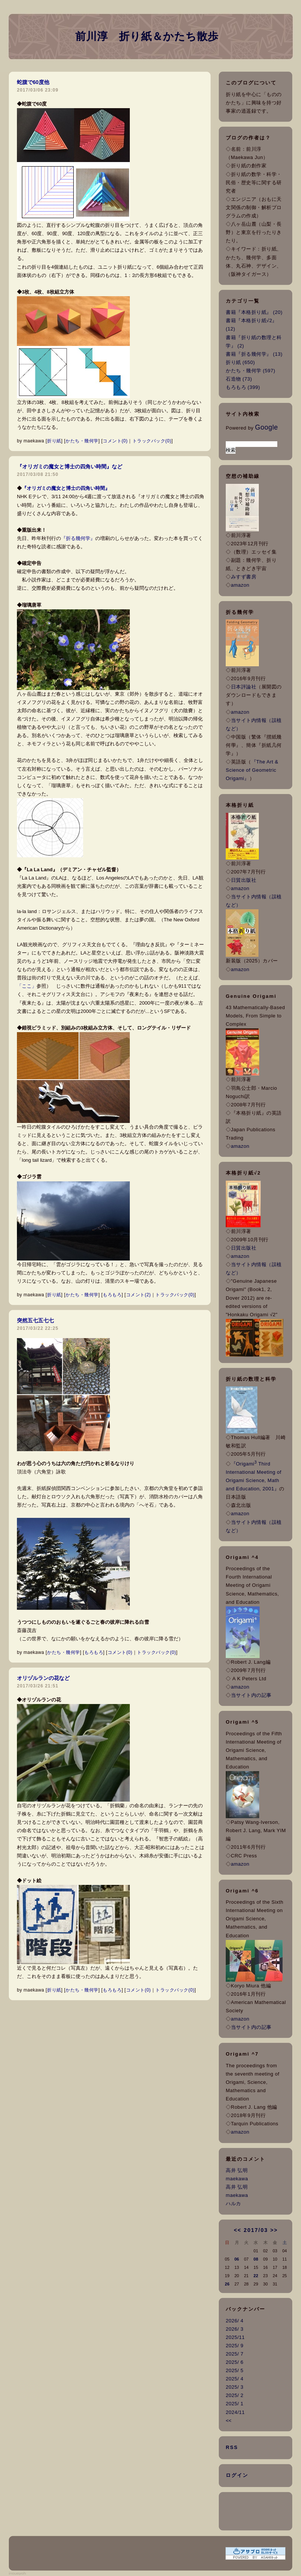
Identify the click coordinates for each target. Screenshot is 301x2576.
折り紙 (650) (240, 362)
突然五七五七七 (35, 1320)
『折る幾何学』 (78, 538)
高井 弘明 (237, 2170)
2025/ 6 (234, 2362)
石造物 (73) (239, 379)
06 (236, 2259)
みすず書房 (244, 577)
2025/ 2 (234, 2395)
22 (256, 2275)
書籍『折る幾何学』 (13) (254, 354)
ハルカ (233, 2203)
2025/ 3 (234, 2387)
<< (237, 2230)
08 (256, 2259)
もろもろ (112, 1294)
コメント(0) (115, 441)
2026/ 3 (234, 2329)
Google (266, 427)
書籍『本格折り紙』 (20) (254, 312)
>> (274, 2230)
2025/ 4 (234, 2379)
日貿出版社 (244, 880)
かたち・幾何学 (82, 441)
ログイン (237, 2475)
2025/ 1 (234, 2403)
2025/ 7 (234, 2354)
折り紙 (54, 441)
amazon (240, 585)
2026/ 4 (234, 2321)
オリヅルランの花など (43, 1678)
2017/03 (256, 2230)
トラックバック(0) (152, 441)
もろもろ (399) (243, 387)
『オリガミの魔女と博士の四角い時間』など (69, 466)
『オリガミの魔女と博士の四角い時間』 (66, 488)
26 (227, 2284)
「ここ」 (26, 986)
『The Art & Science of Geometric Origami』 (252, 770)
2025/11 (235, 2337)
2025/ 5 (234, 2370)
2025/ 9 (234, 2345)
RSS (232, 2447)
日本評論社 (244, 687)
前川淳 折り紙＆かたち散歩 (147, 36)
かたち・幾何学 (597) (250, 370)
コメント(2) (138, 1294)
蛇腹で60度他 (33, 82)
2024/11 (235, 2412)
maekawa (237, 2178)
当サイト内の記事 (251, 1695)
